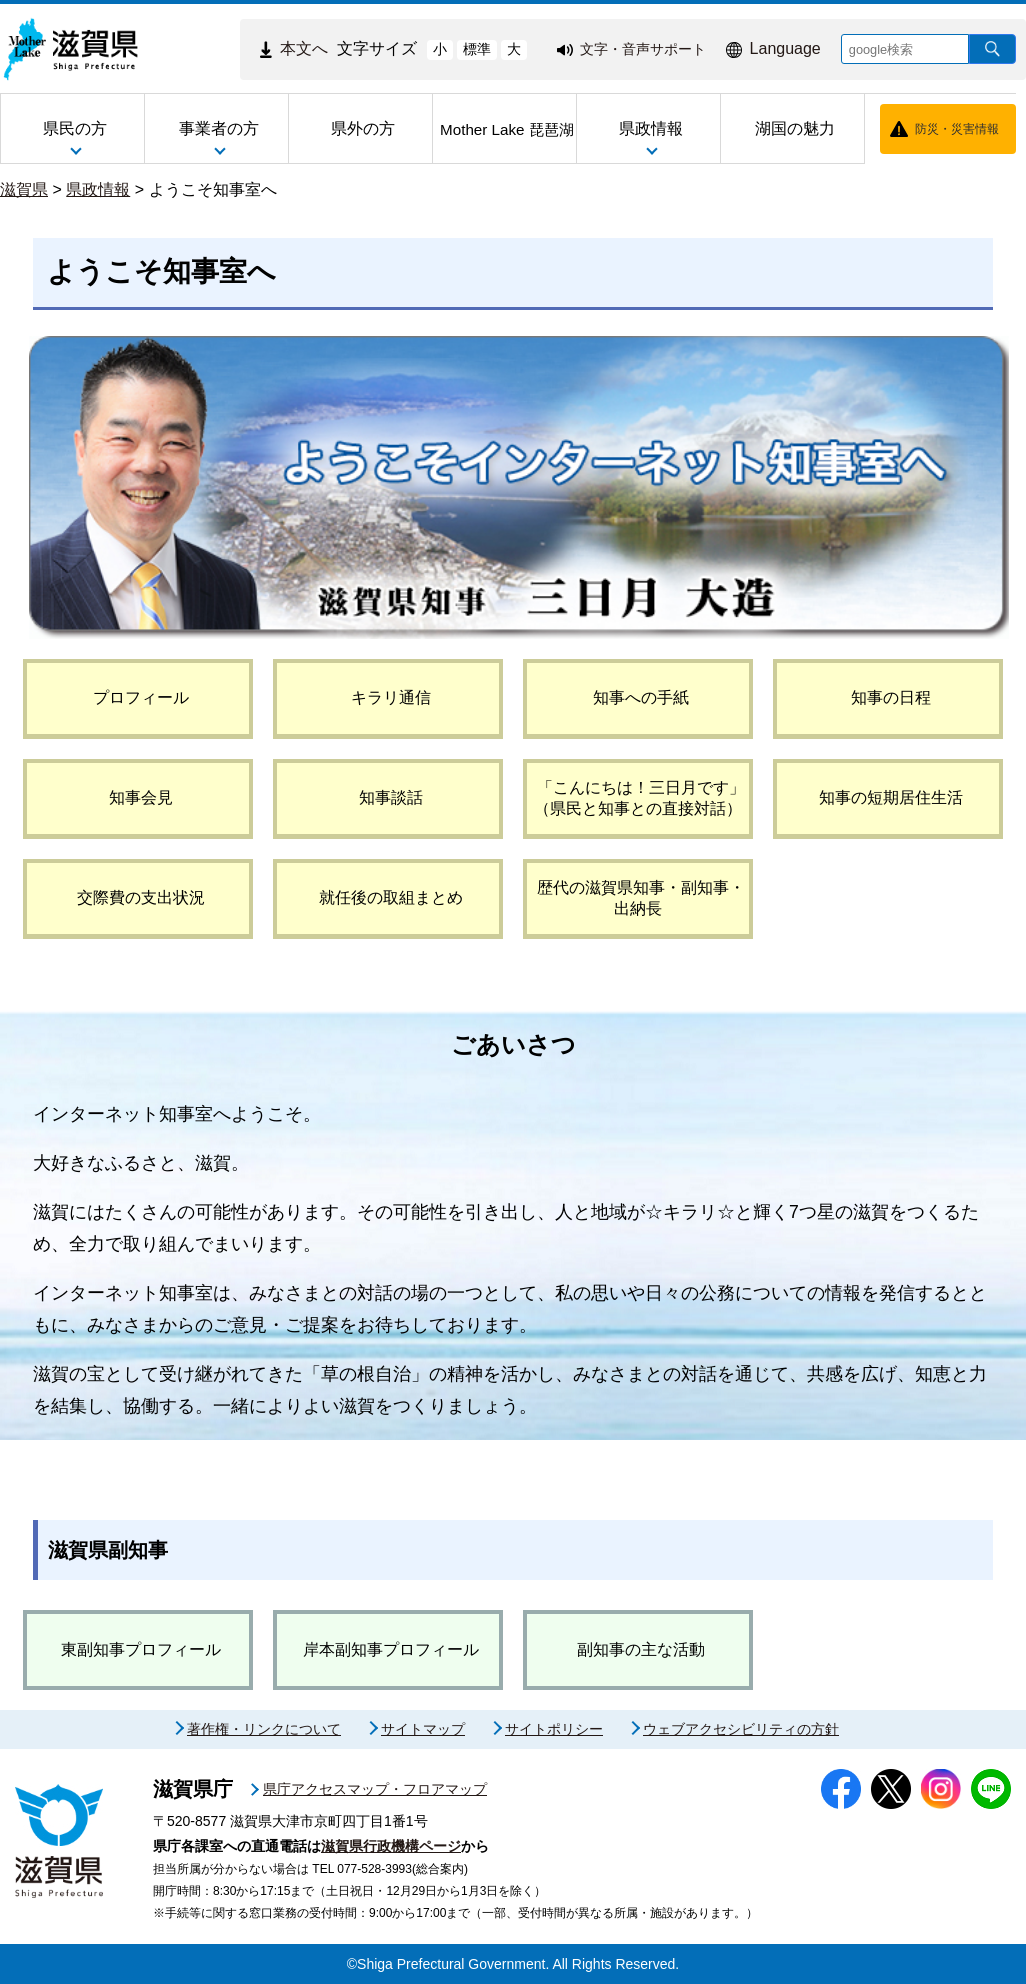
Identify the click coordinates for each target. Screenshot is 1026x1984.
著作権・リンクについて (264, 1729)
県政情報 (98, 189)
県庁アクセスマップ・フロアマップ (375, 1789)
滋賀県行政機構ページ (391, 1846)
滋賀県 (24, 189)
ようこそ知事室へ (213, 189)
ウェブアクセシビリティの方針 (741, 1729)
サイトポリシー (554, 1729)
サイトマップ (423, 1729)
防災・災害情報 (957, 129)
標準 (477, 49)
